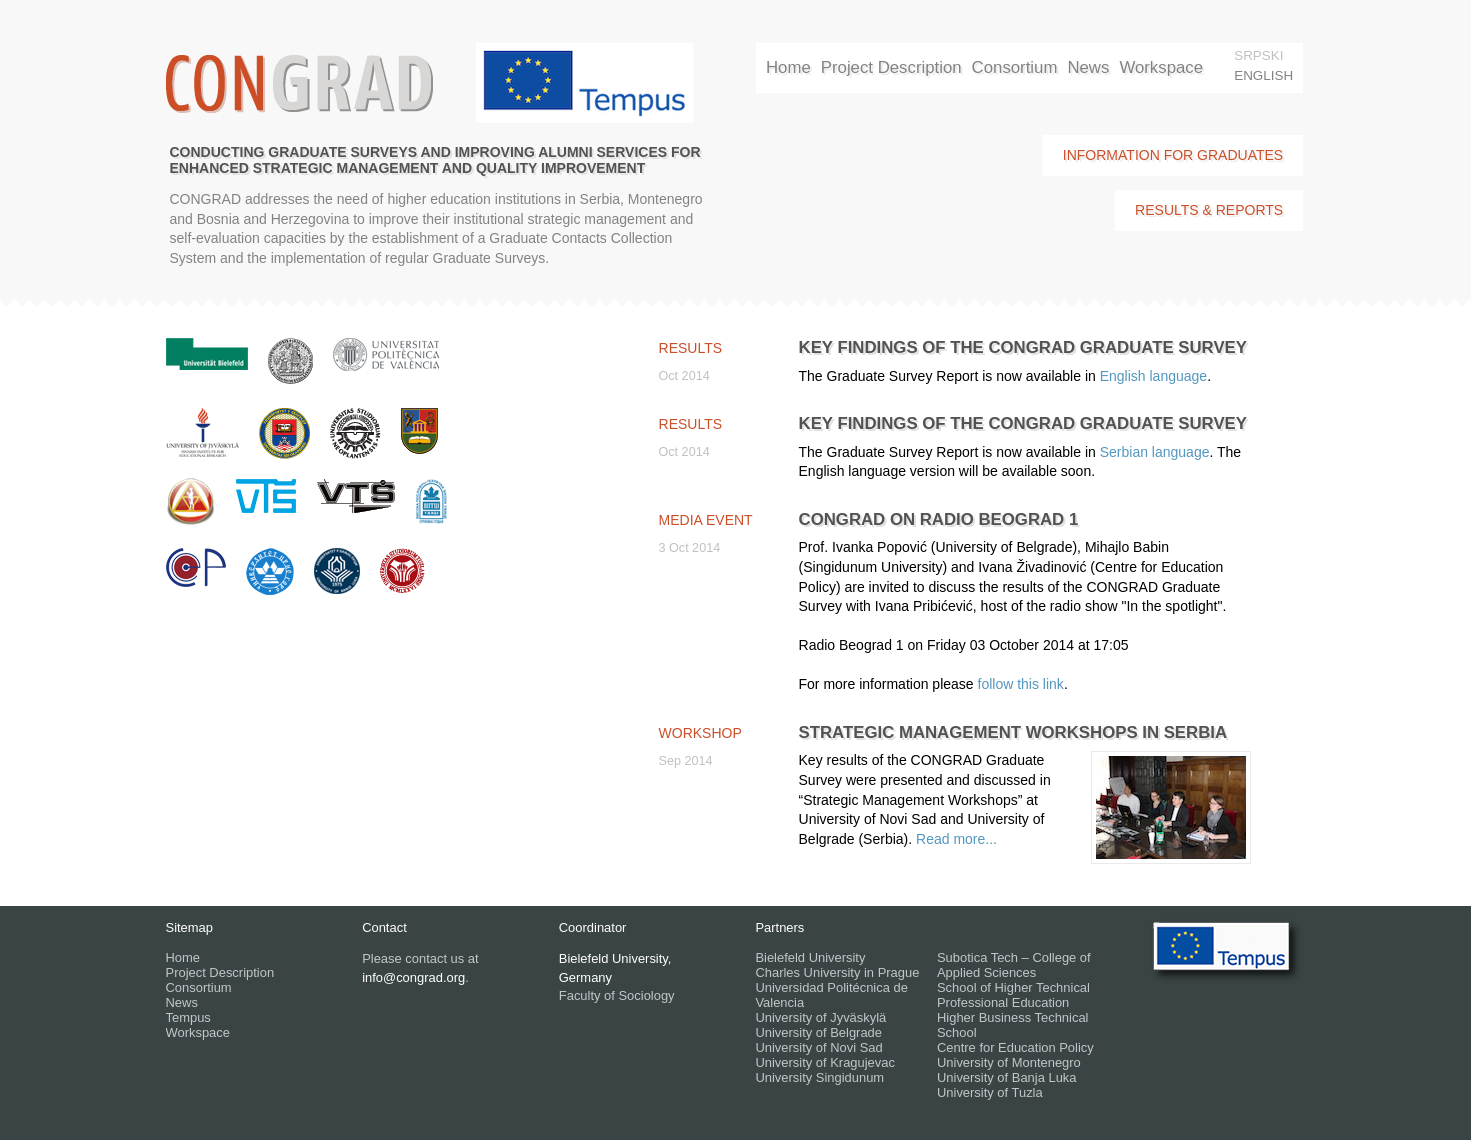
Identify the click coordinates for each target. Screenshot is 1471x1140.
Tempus (188, 1017)
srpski (1258, 55)
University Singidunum (819, 1077)
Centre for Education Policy (1015, 1047)
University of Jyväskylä (820, 1017)
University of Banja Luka (1007, 1077)
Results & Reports (1209, 210)
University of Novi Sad (818, 1047)
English (1263, 75)
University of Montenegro (1009, 1062)
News (1088, 67)
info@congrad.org (413, 977)
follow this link (1021, 684)
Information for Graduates (1173, 155)
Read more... (956, 839)
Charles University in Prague (837, 972)
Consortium (1015, 67)
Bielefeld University (810, 957)
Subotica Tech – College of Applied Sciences (1014, 965)
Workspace (1161, 67)
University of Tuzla (990, 1092)
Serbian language (1155, 452)
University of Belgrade (818, 1032)
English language (1153, 376)
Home (788, 67)
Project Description (891, 67)
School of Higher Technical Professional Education (1013, 995)
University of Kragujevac (825, 1062)
